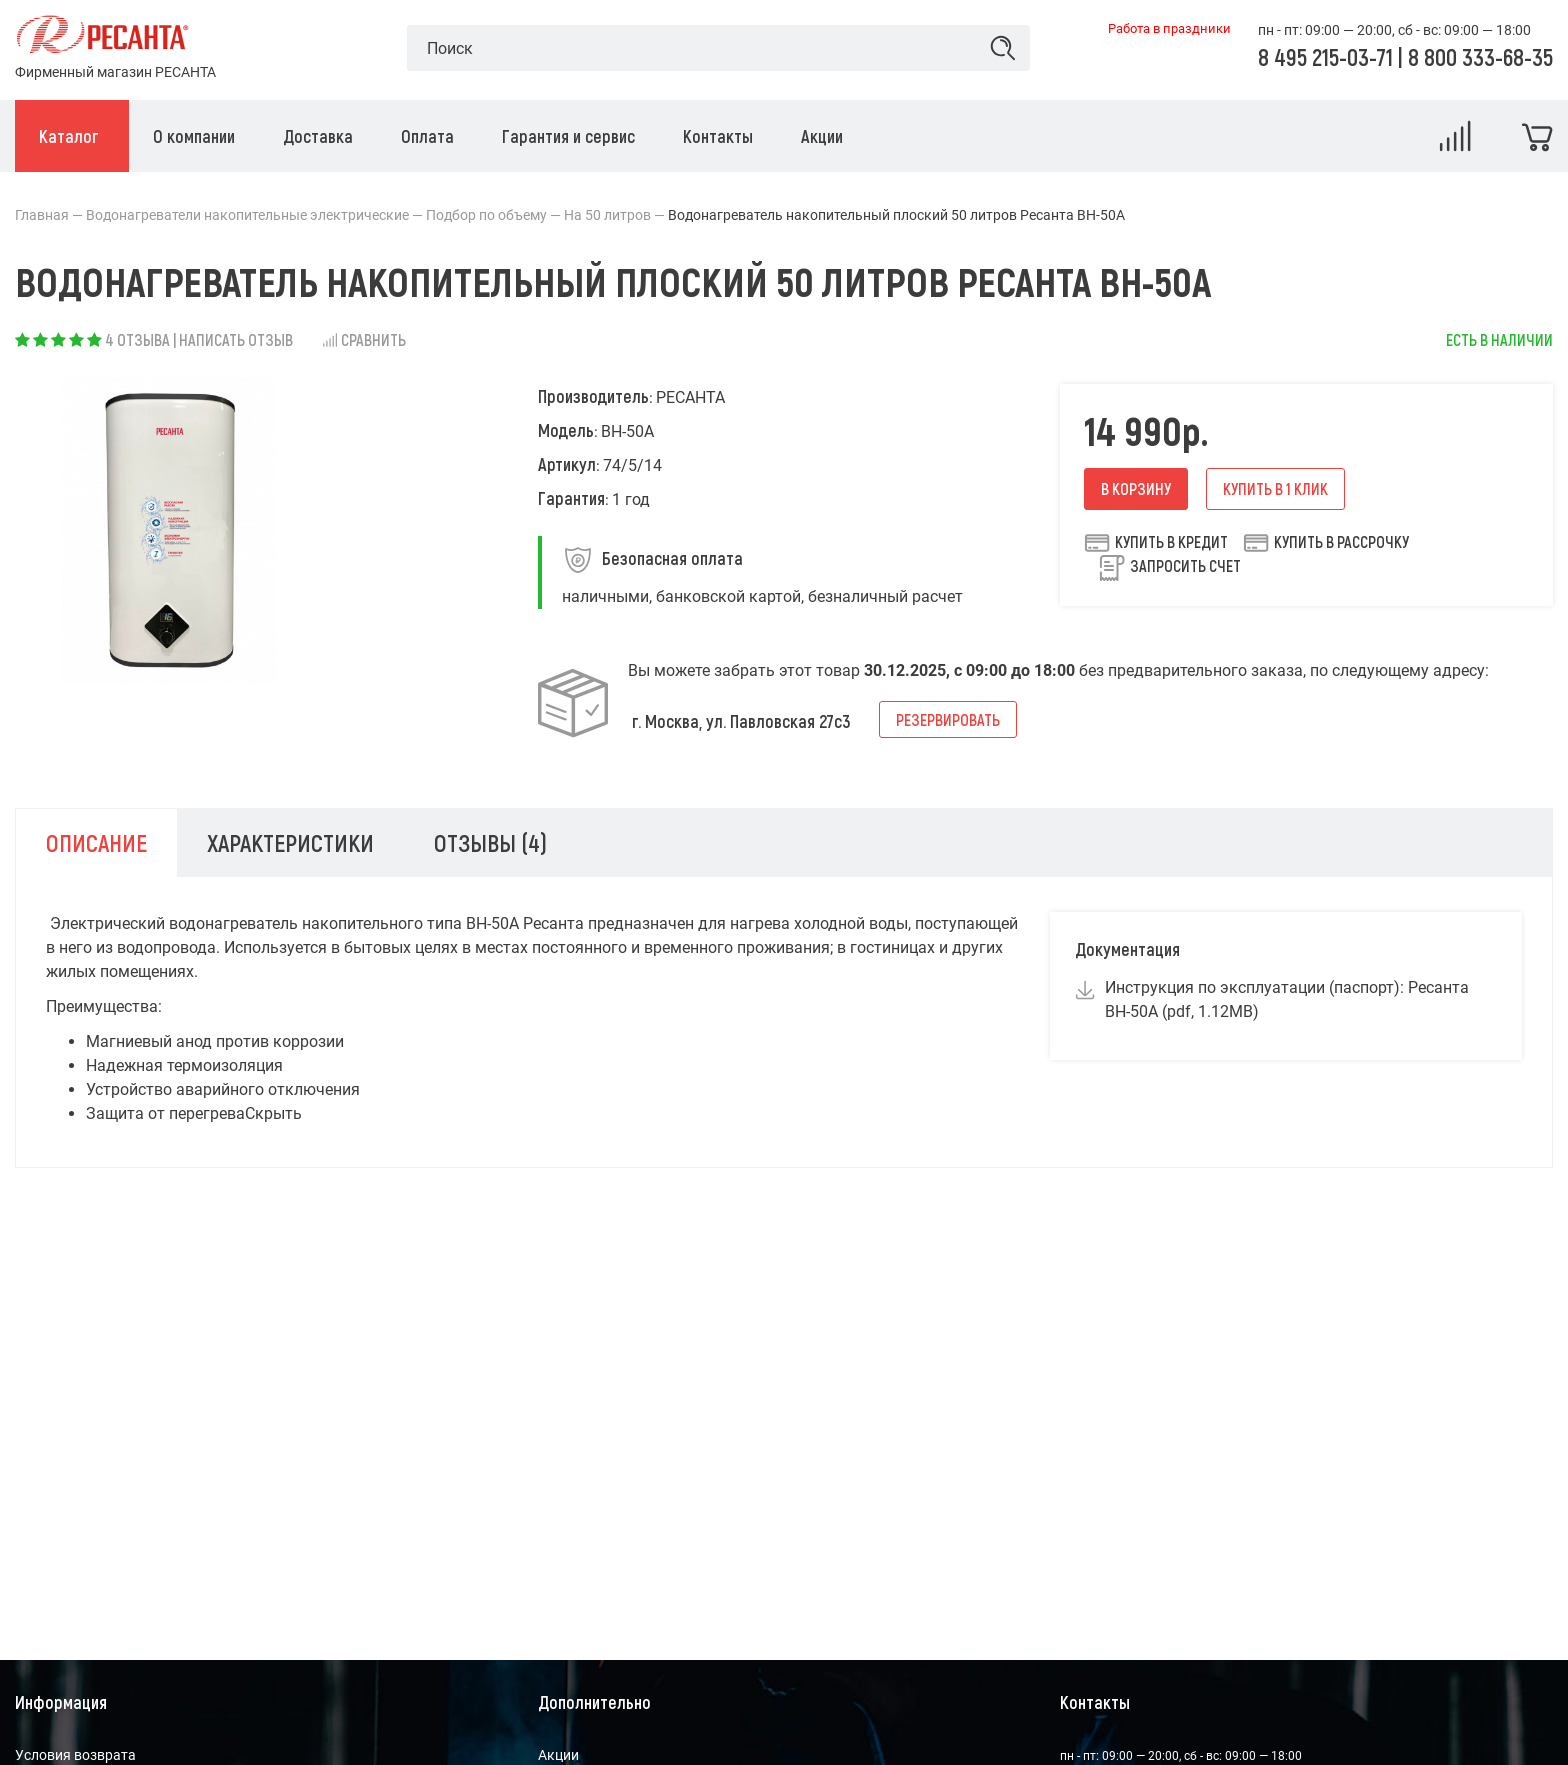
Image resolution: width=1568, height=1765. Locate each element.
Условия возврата (75, 1755)
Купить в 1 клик (1275, 488)
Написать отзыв (236, 339)
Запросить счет (1185, 565)
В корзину (1136, 488)
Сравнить (363, 339)
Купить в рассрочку (1326, 542)
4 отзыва (137, 339)
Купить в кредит (1156, 542)
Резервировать (948, 719)
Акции (558, 1755)
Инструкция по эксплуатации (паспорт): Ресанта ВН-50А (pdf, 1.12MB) (1287, 999)
